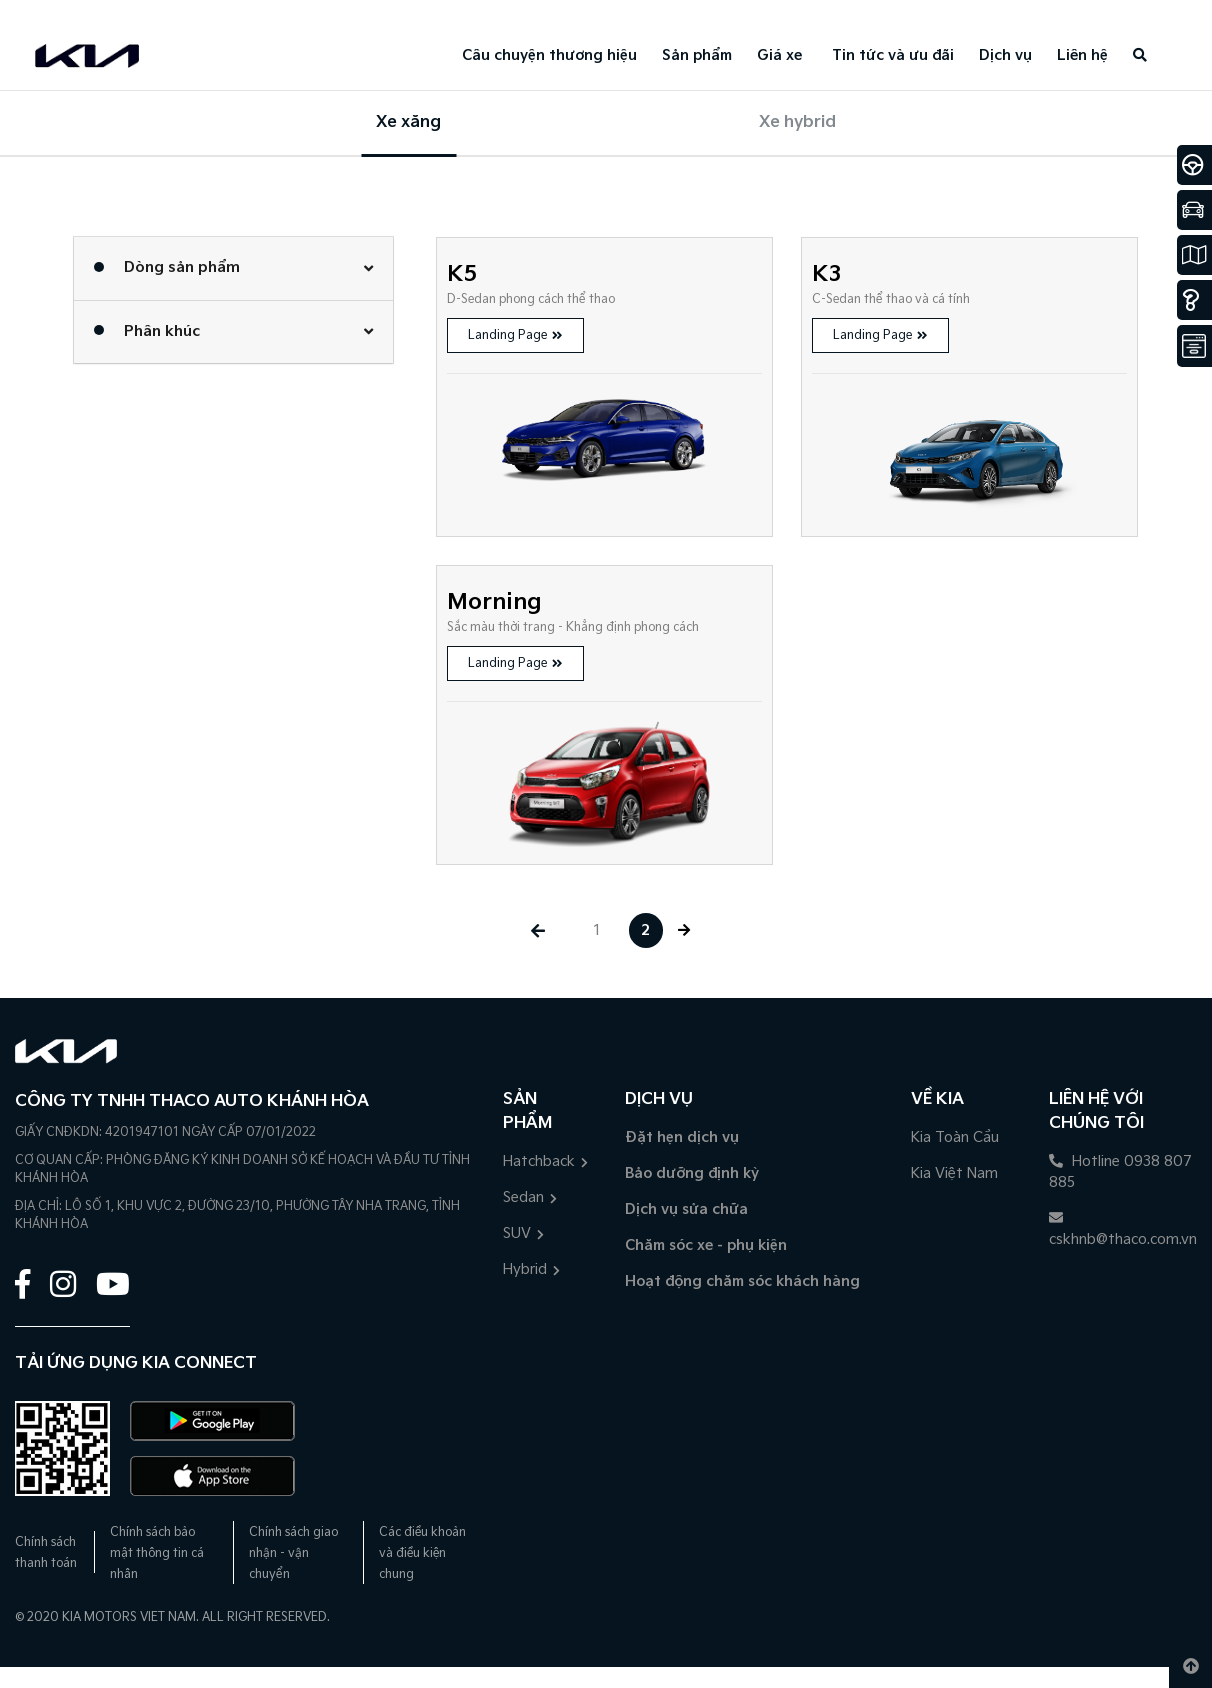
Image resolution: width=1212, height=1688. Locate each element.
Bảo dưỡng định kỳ (692, 1173)
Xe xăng (408, 122)
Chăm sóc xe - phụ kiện (706, 1245)
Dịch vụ (1005, 55)
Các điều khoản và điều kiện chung (422, 1553)
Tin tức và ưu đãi (893, 55)
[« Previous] (537, 930)
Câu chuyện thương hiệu (549, 55)
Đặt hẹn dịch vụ (682, 1137)
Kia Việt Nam (954, 1173)
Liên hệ (1082, 55)
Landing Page (515, 335)
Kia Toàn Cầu (955, 1137)
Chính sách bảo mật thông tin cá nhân (157, 1553)
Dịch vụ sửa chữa (686, 1209)
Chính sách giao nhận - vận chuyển (293, 1553)
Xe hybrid (797, 122)
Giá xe (779, 55)
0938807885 (45, 10)
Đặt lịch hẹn (133, 10)
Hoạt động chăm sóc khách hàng (742, 1281)
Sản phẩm (697, 55)
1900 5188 (35, 1677)
